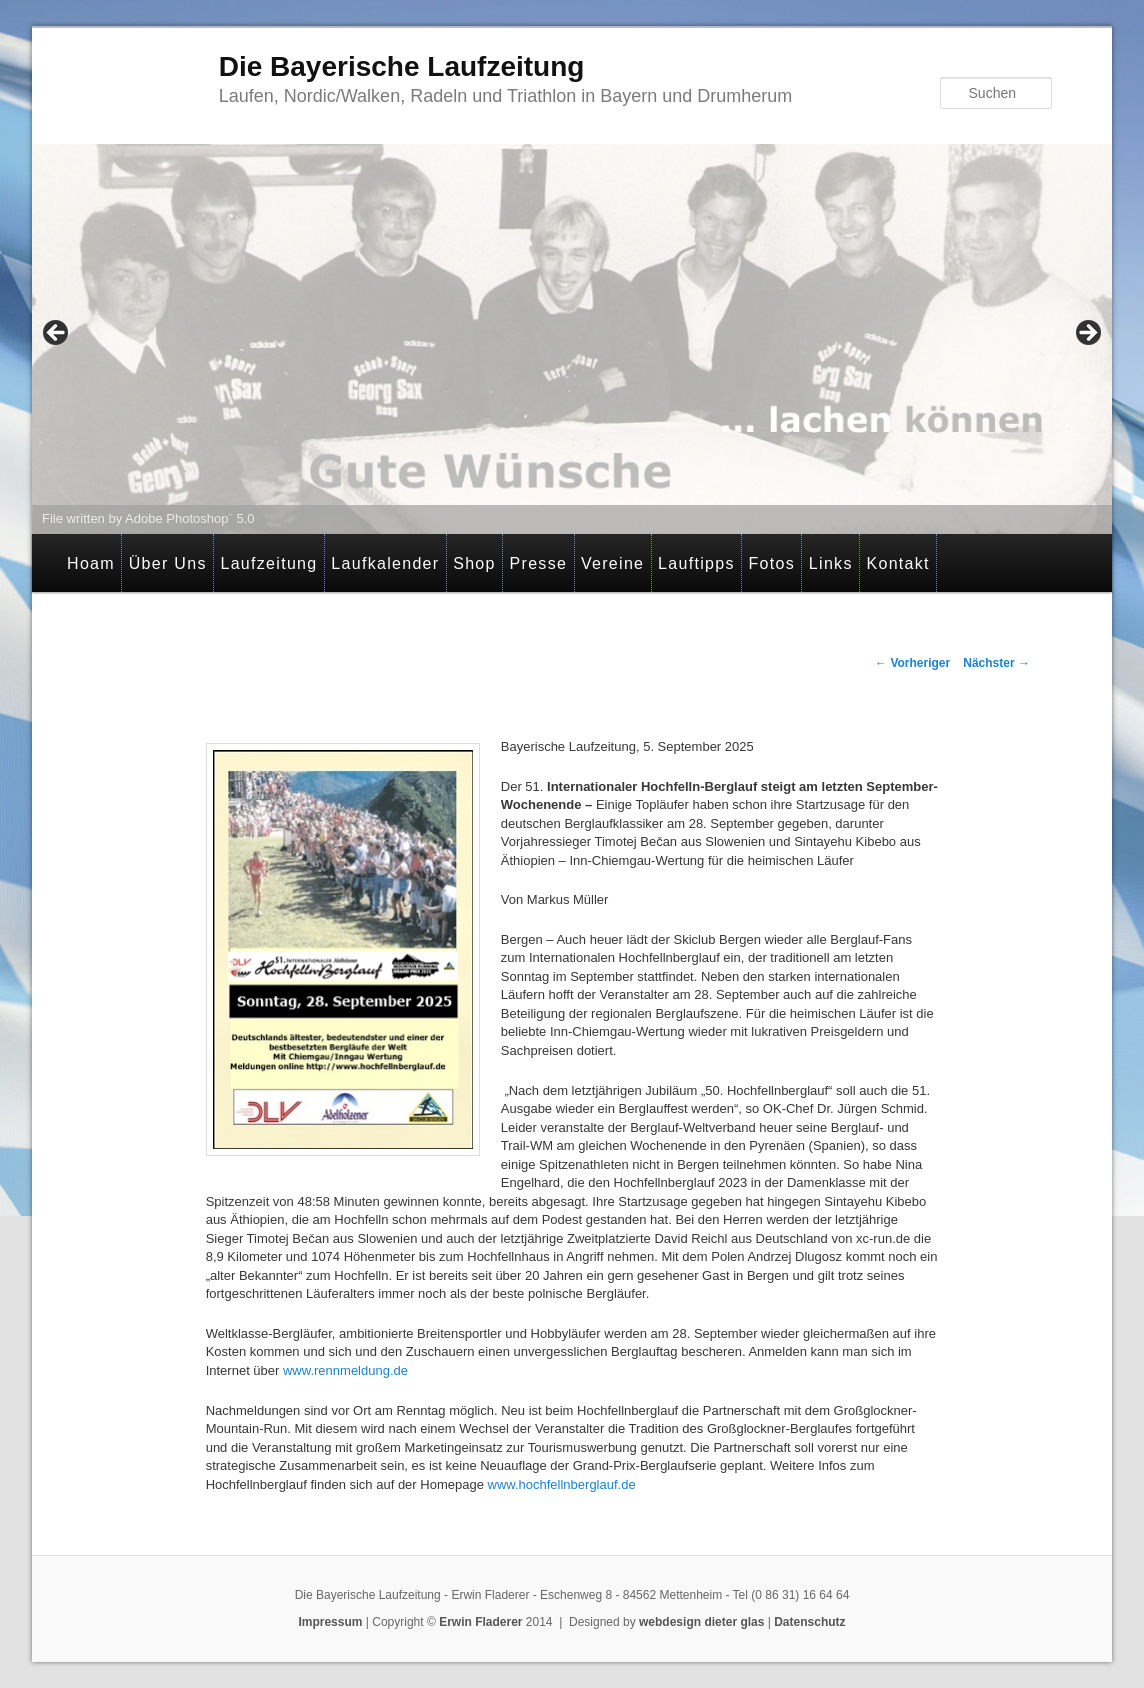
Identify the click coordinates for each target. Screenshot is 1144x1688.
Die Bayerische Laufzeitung (402, 66)
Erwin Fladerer (480, 1622)
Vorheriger (912, 663)
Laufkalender (385, 563)
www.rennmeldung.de (345, 1370)
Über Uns (168, 563)
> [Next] (1087, 334)
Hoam (91, 563)
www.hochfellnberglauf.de (562, 1484)
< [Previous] (57, 334)
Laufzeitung (268, 563)
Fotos (772, 563)
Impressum (330, 1622)
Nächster (996, 663)
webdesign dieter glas (701, 1622)
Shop (474, 563)
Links (831, 563)
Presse (539, 563)
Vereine (612, 563)
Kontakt (897, 563)
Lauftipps (696, 563)
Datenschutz (809, 1622)
